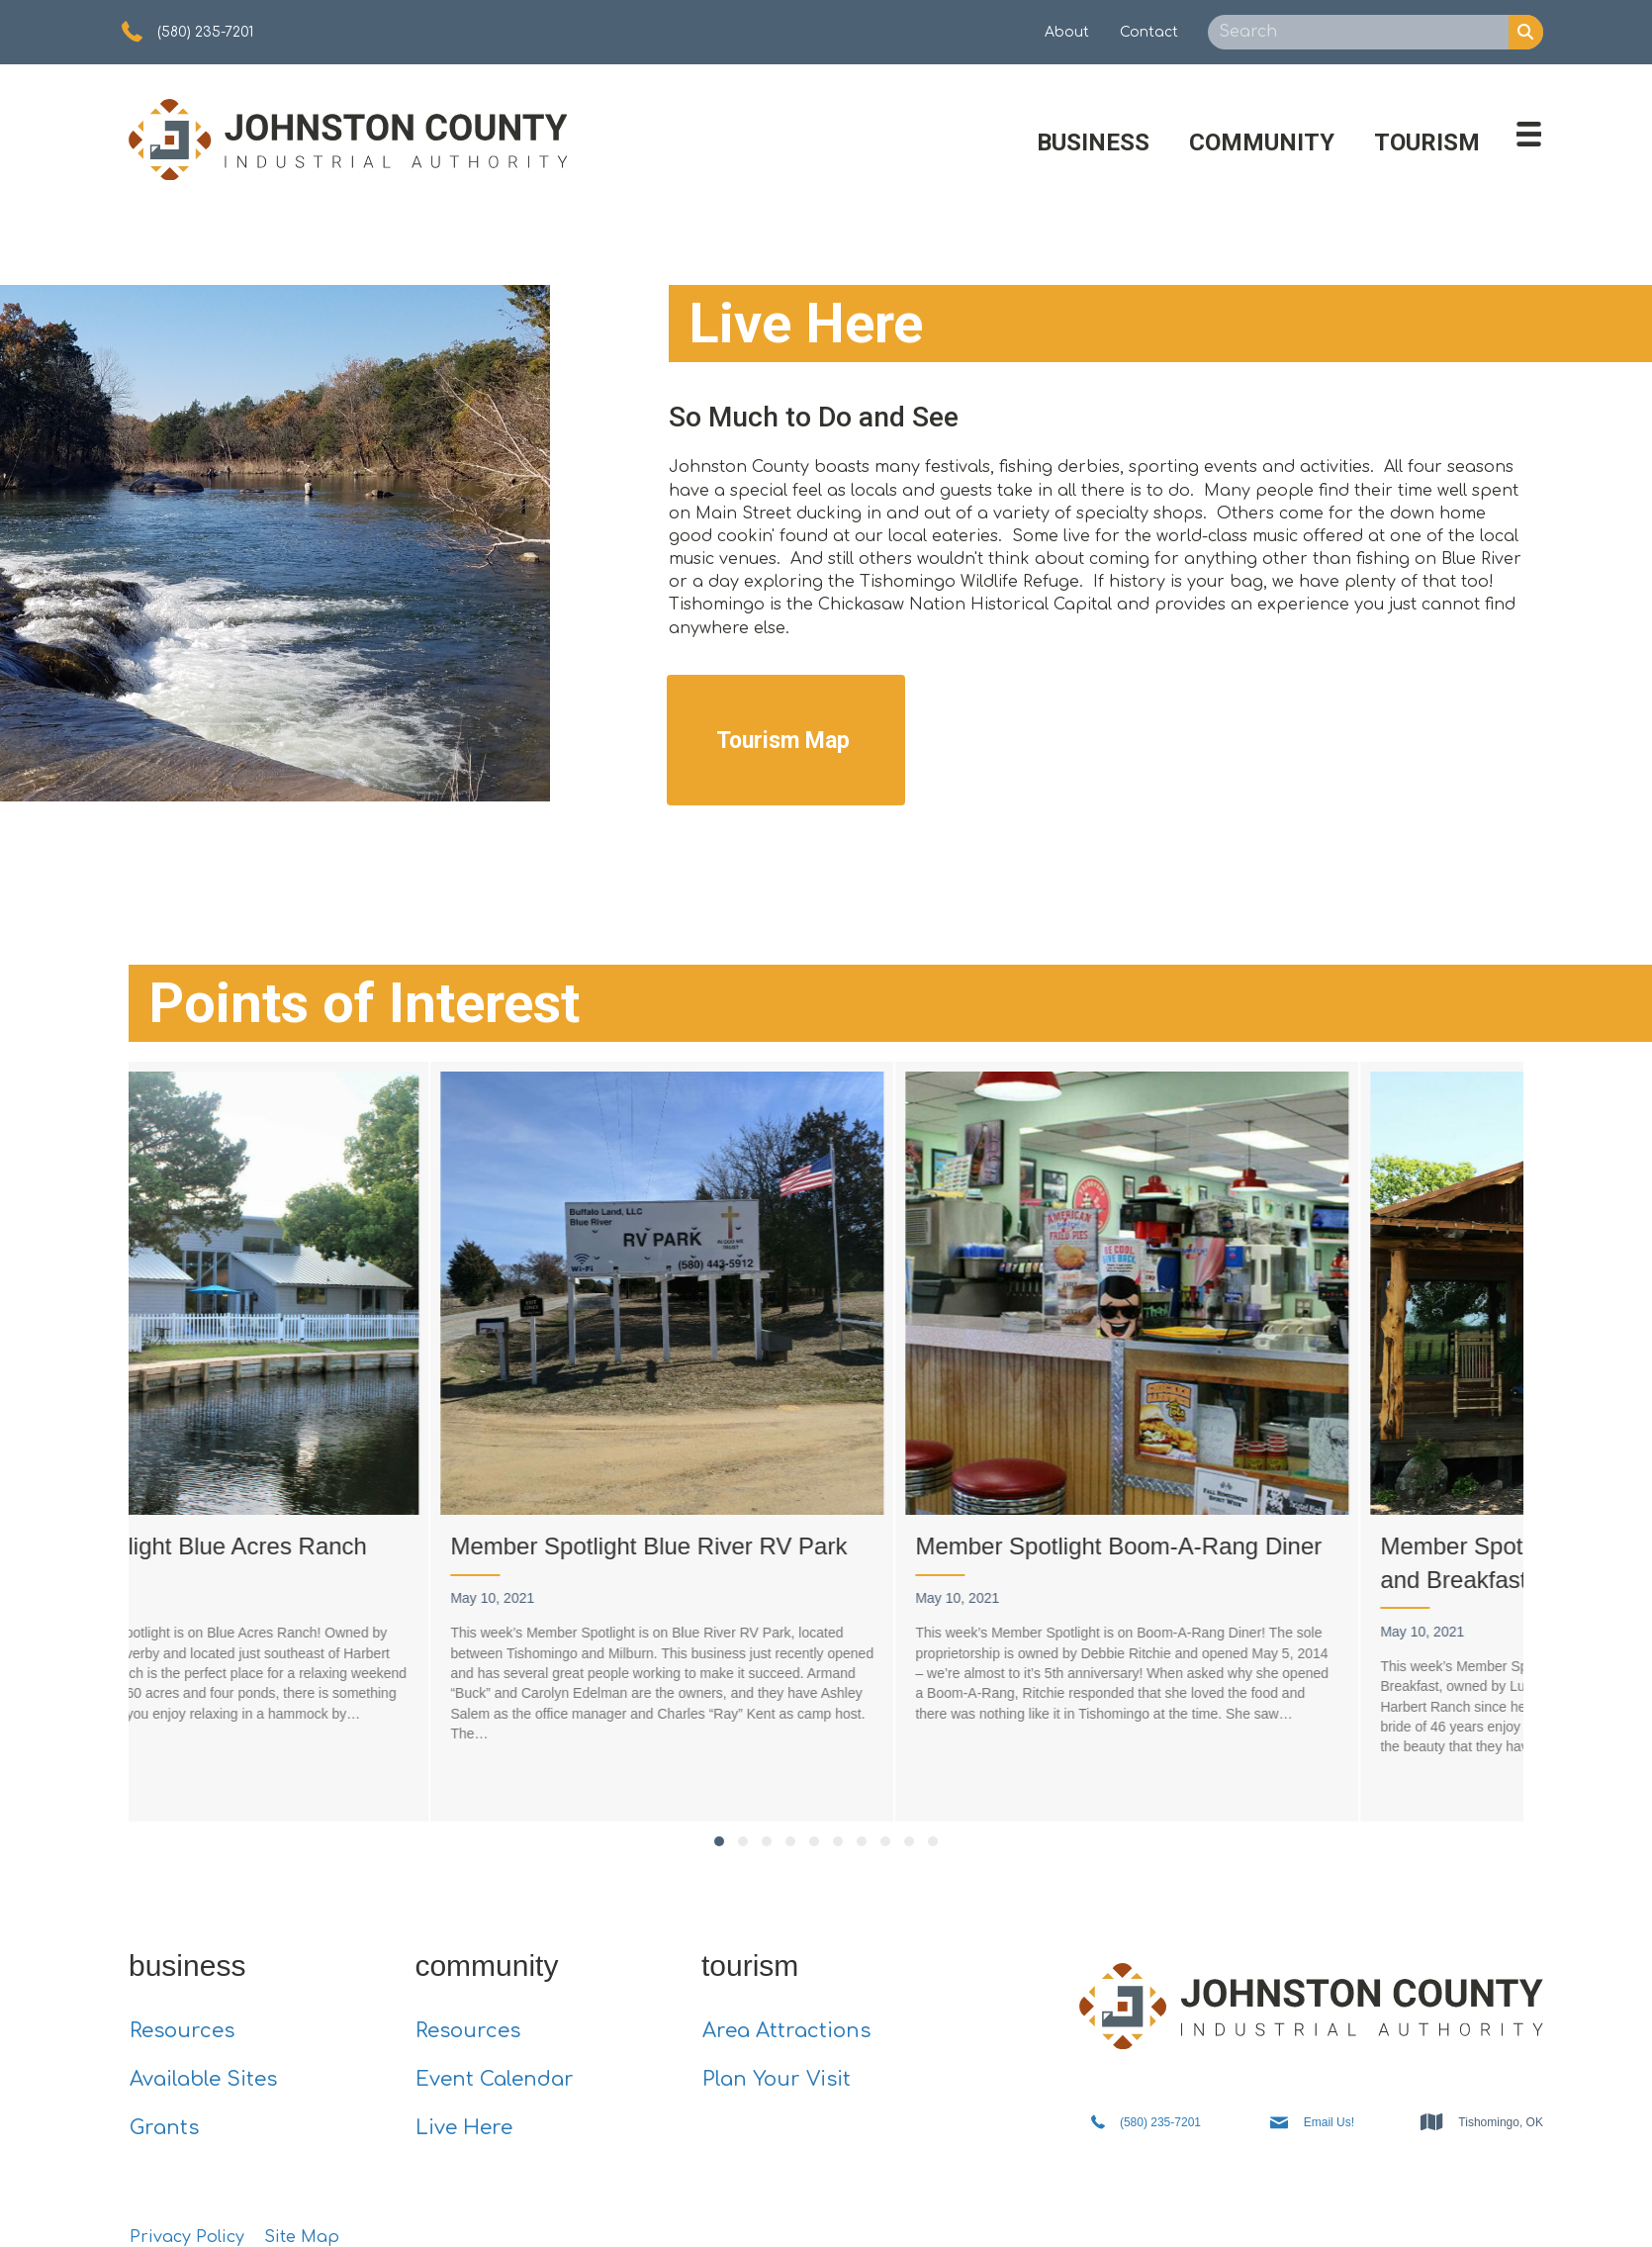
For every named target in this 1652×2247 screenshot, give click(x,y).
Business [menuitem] (1093, 131)
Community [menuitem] (1261, 131)
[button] (719, 1830)
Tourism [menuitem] (1427, 131)
